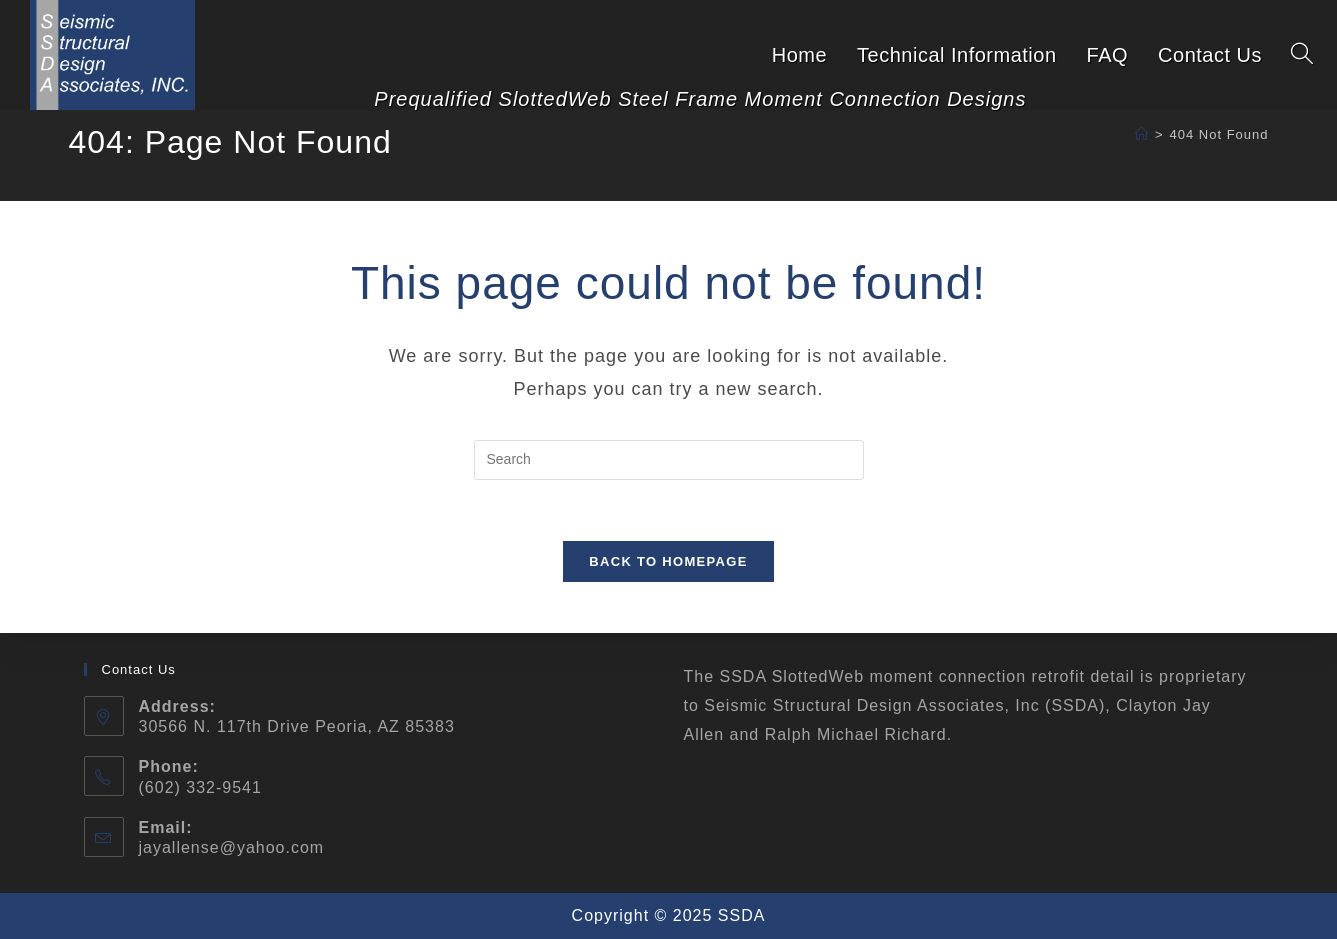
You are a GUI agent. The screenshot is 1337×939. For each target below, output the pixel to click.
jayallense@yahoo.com (232, 847)
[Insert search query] (669, 460)
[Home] (1142, 134)
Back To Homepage (668, 561)
